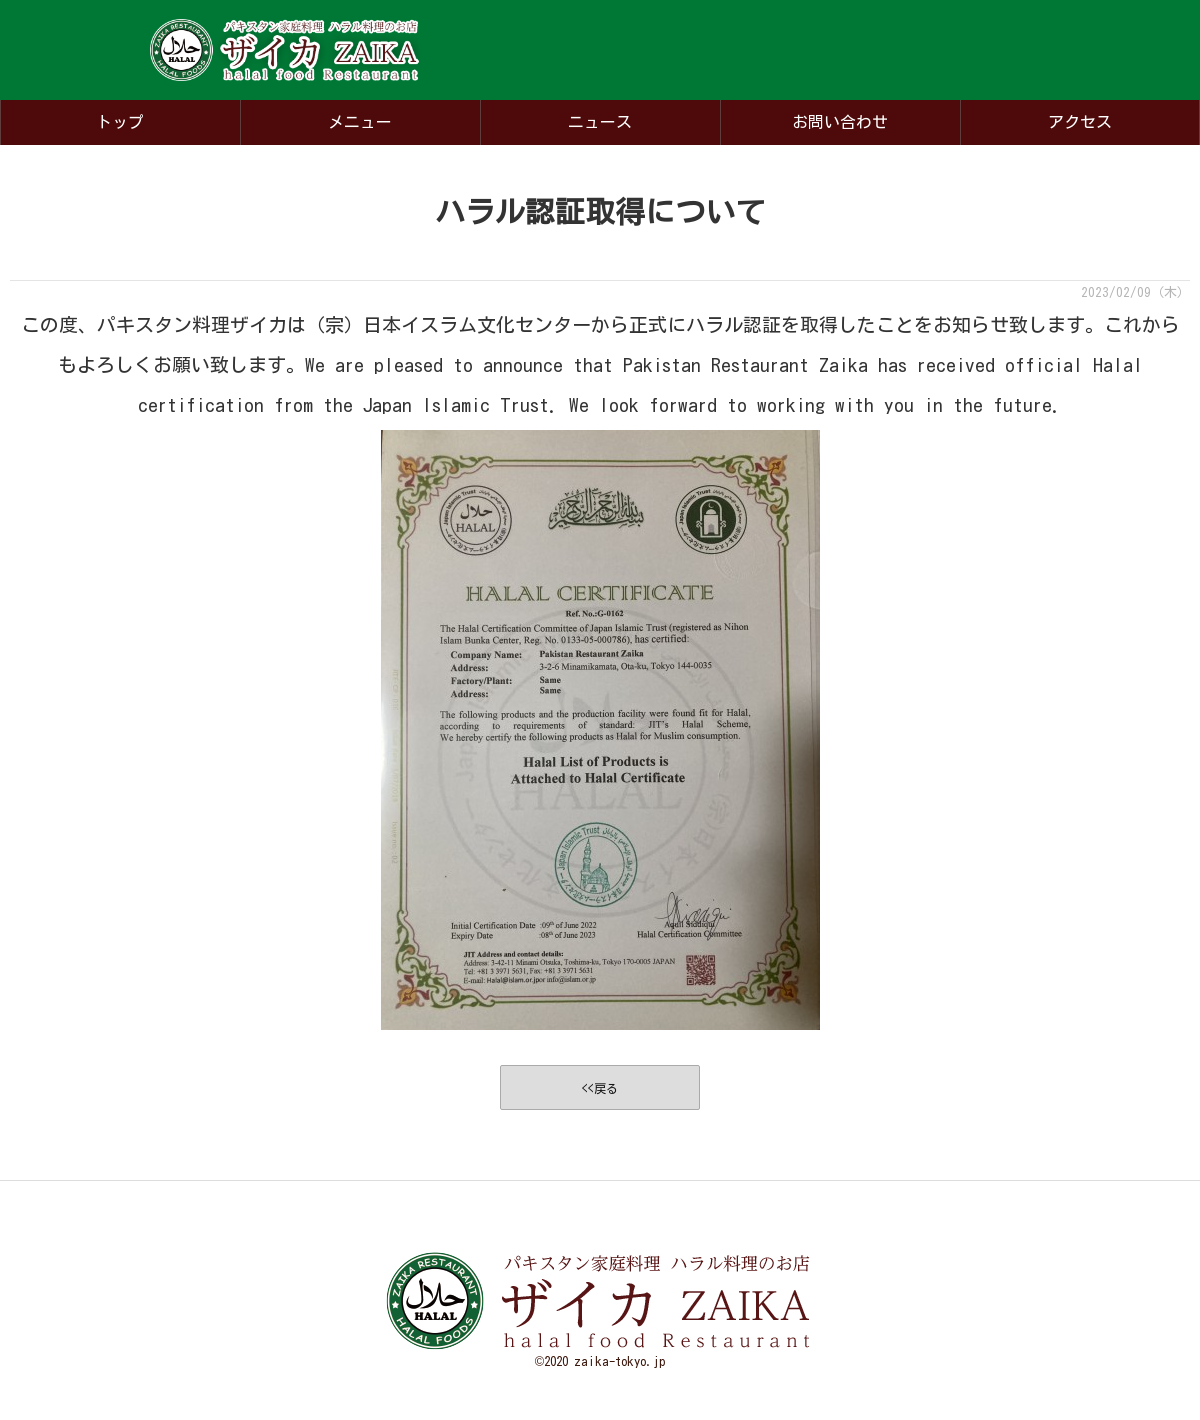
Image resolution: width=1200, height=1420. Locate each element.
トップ (120, 122)
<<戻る (600, 1088)
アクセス (1080, 122)
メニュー (360, 122)
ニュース (600, 122)
